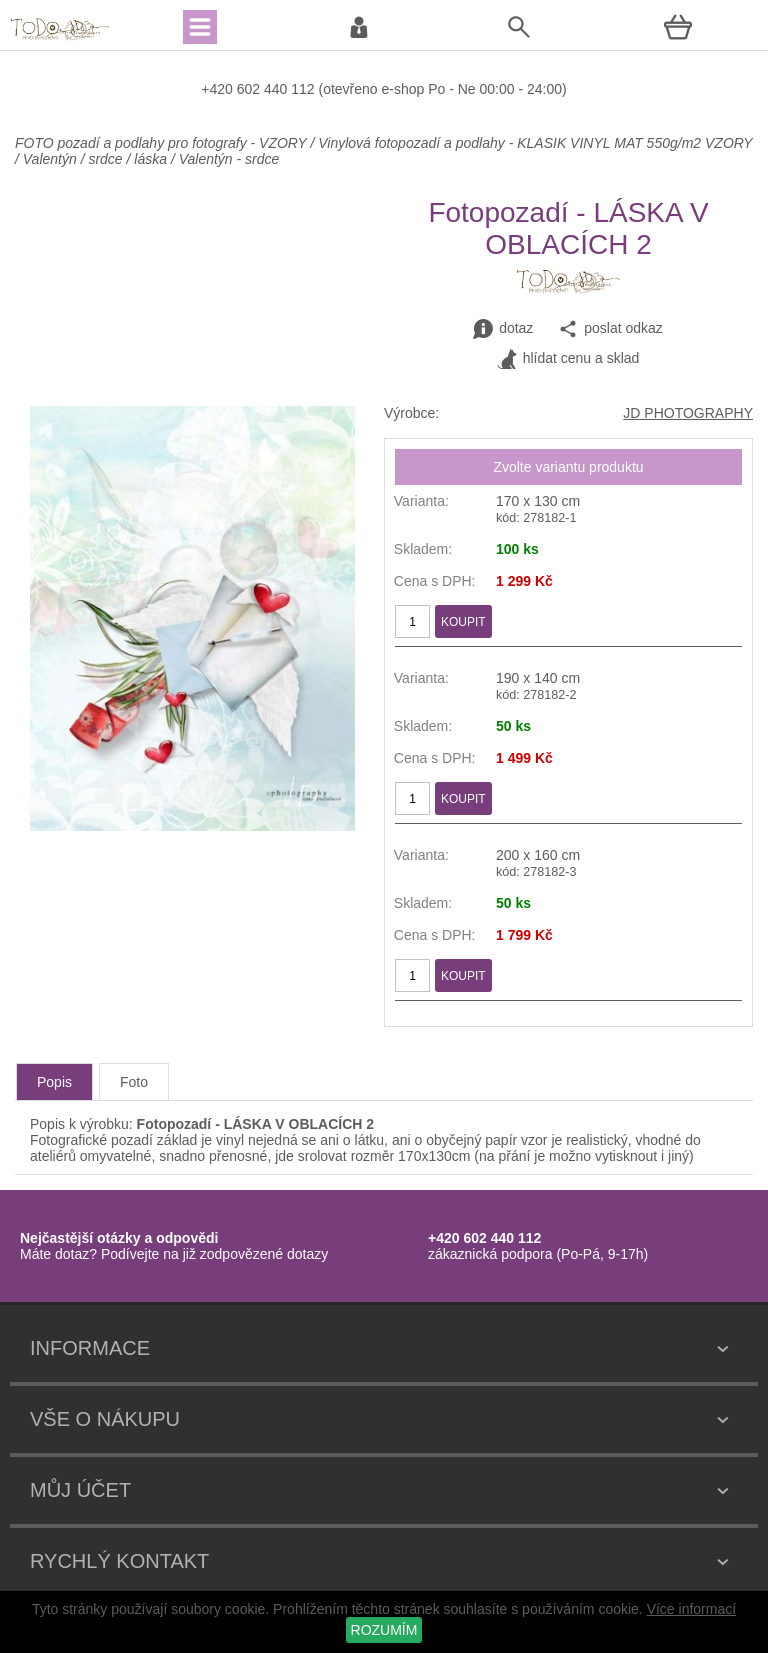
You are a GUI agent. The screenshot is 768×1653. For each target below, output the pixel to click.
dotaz (503, 329)
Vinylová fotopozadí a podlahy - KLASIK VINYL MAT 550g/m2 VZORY (535, 143)
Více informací (691, 1609)
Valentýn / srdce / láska (95, 159)
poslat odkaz (610, 329)
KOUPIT (463, 622)
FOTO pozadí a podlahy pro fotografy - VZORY (162, 143)
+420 (218, 89)
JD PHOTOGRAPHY (688, 413)
